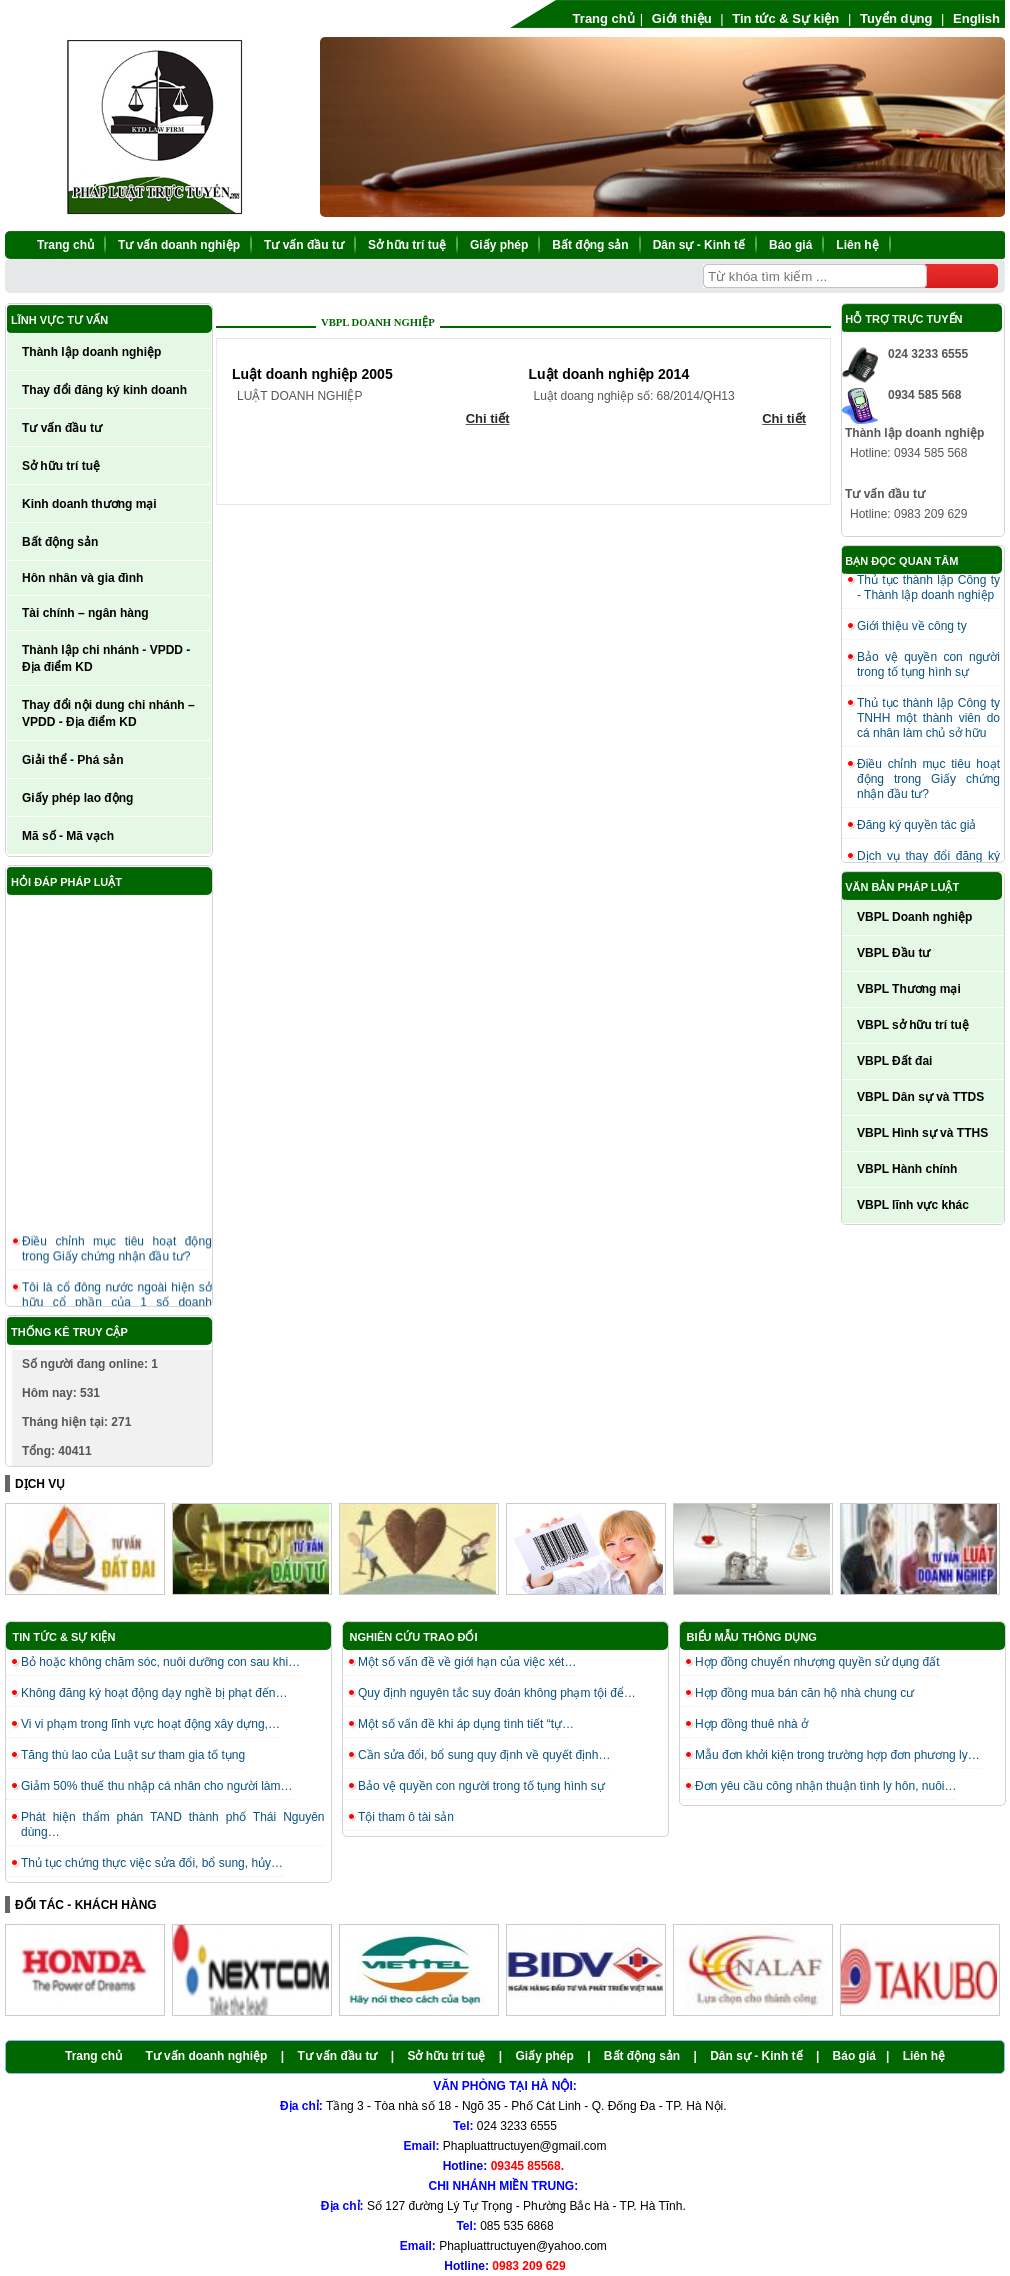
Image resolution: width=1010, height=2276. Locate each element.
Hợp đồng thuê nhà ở (751, 1724)
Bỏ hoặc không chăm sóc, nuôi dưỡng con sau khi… (160, 1662)
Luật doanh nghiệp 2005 (312, 374)
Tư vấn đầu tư (304, 245)
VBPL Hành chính (907, 1169)
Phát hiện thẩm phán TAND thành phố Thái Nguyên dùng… (173, 1824)
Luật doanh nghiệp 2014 (609, 374)
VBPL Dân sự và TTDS (920, 1097)
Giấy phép (499, 245)
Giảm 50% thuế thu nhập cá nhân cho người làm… (156, 1786)
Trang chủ (604, 18)
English (976, 18)
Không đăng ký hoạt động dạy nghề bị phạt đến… (154, 1693)
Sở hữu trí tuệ (407, 245)
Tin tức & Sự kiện (785, 18)
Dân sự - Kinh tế (699, 245)
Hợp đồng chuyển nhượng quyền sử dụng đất (817, 1662)
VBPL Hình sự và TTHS (922, 1133)
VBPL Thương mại (909, 989)
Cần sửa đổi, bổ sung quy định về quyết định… (484, 1755)
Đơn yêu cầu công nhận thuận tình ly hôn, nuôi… (826, 1786)
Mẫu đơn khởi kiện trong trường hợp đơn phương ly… (837, 1755)
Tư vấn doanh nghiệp (179, 245)
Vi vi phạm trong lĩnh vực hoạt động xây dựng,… (150, 1724)
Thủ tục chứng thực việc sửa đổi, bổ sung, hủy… (152, 1863)
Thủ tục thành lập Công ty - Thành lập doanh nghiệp (928, 587)
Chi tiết (488, 418)
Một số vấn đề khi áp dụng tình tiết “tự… (466, 1724)
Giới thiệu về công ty (912, 626)
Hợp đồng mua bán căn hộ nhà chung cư (804, 1693)
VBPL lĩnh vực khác (913, 1205)
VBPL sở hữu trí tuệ (913, 1025)
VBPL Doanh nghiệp (378, 322)
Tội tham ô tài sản (406, 1817)
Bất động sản (590, 245)
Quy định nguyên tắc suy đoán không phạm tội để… (497, 1693)
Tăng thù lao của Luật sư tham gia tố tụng (133, 1755)
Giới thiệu (682, 18)
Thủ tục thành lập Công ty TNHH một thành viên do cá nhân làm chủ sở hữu (928, 718)
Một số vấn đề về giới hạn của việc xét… (467, 1662)
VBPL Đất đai (894, 1061)
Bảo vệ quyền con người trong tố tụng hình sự (928, 664)
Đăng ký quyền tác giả (916, 825)
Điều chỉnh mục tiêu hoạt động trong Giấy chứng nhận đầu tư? (117, 1255)
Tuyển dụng (896, 18)
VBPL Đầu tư (893, 953)
